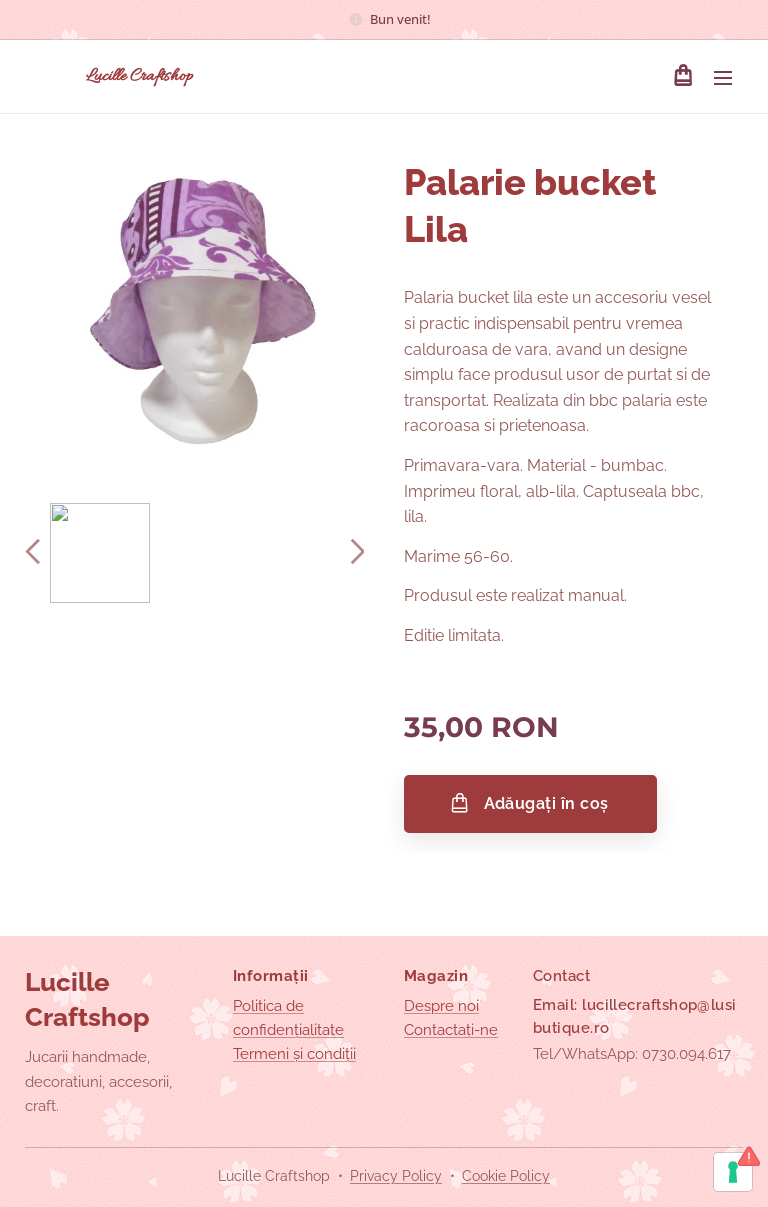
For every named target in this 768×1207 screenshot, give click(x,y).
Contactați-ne (451, 1030)
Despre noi (441, 1006)
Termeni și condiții (294, 1054)
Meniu (723, 78)
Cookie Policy (506, 1176)
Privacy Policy (396, 1176)
